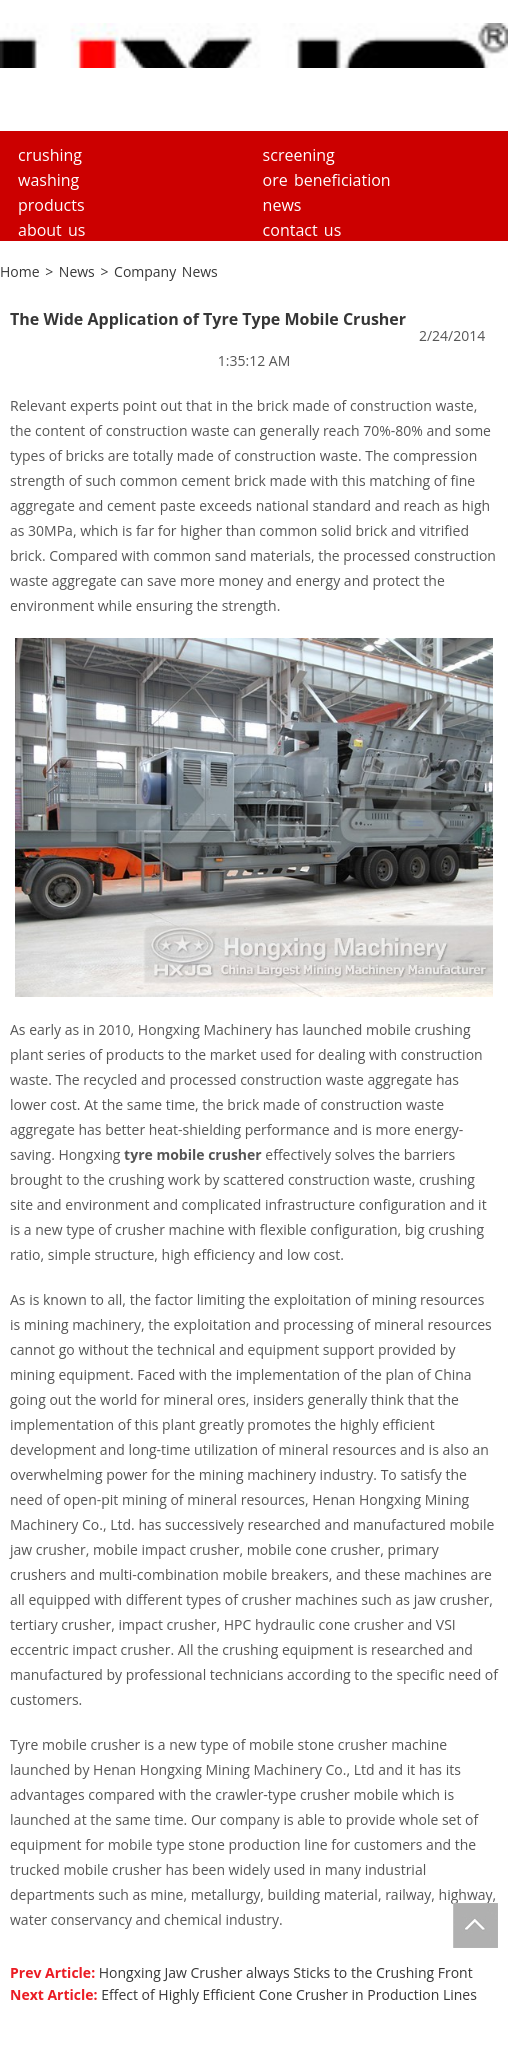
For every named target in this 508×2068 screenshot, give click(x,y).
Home (20, 271)
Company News (166, 271)
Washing (48, 180)
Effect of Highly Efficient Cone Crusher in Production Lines (289, 1994)
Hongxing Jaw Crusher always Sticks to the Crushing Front (286, 1972)
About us (51, 230)
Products (51, 205)
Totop (475, 1925)
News (282, 205)
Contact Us (302, 230)
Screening (299, 155)
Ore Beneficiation (327, 180)
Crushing (50, 155)
